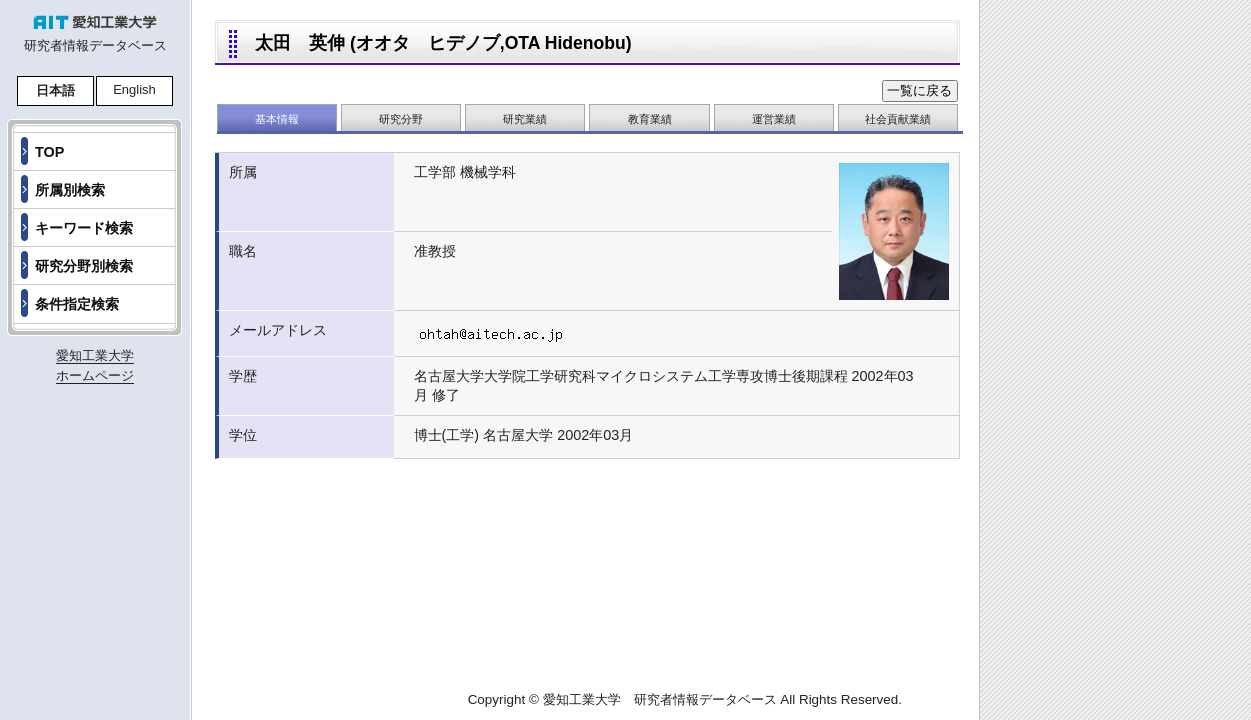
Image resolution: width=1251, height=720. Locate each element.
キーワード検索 (84, 228)
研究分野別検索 (84, 266)
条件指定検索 (77, 304)
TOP (49, 152)
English (134, 89)
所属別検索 (70, 190)
